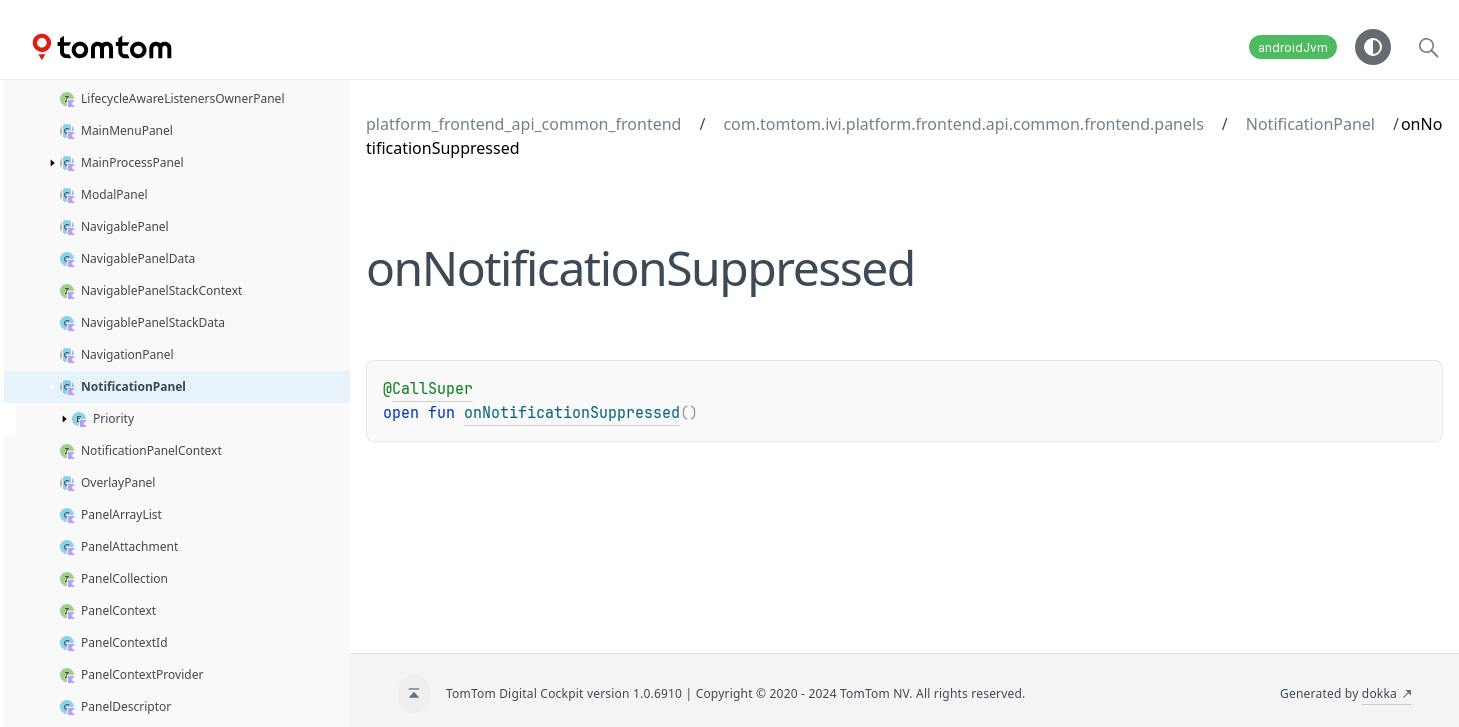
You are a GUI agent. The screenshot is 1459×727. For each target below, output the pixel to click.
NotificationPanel (1310, 124)
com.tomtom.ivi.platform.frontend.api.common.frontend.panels (963, 124)
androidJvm (1293, 47)
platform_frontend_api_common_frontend (523, 124)
